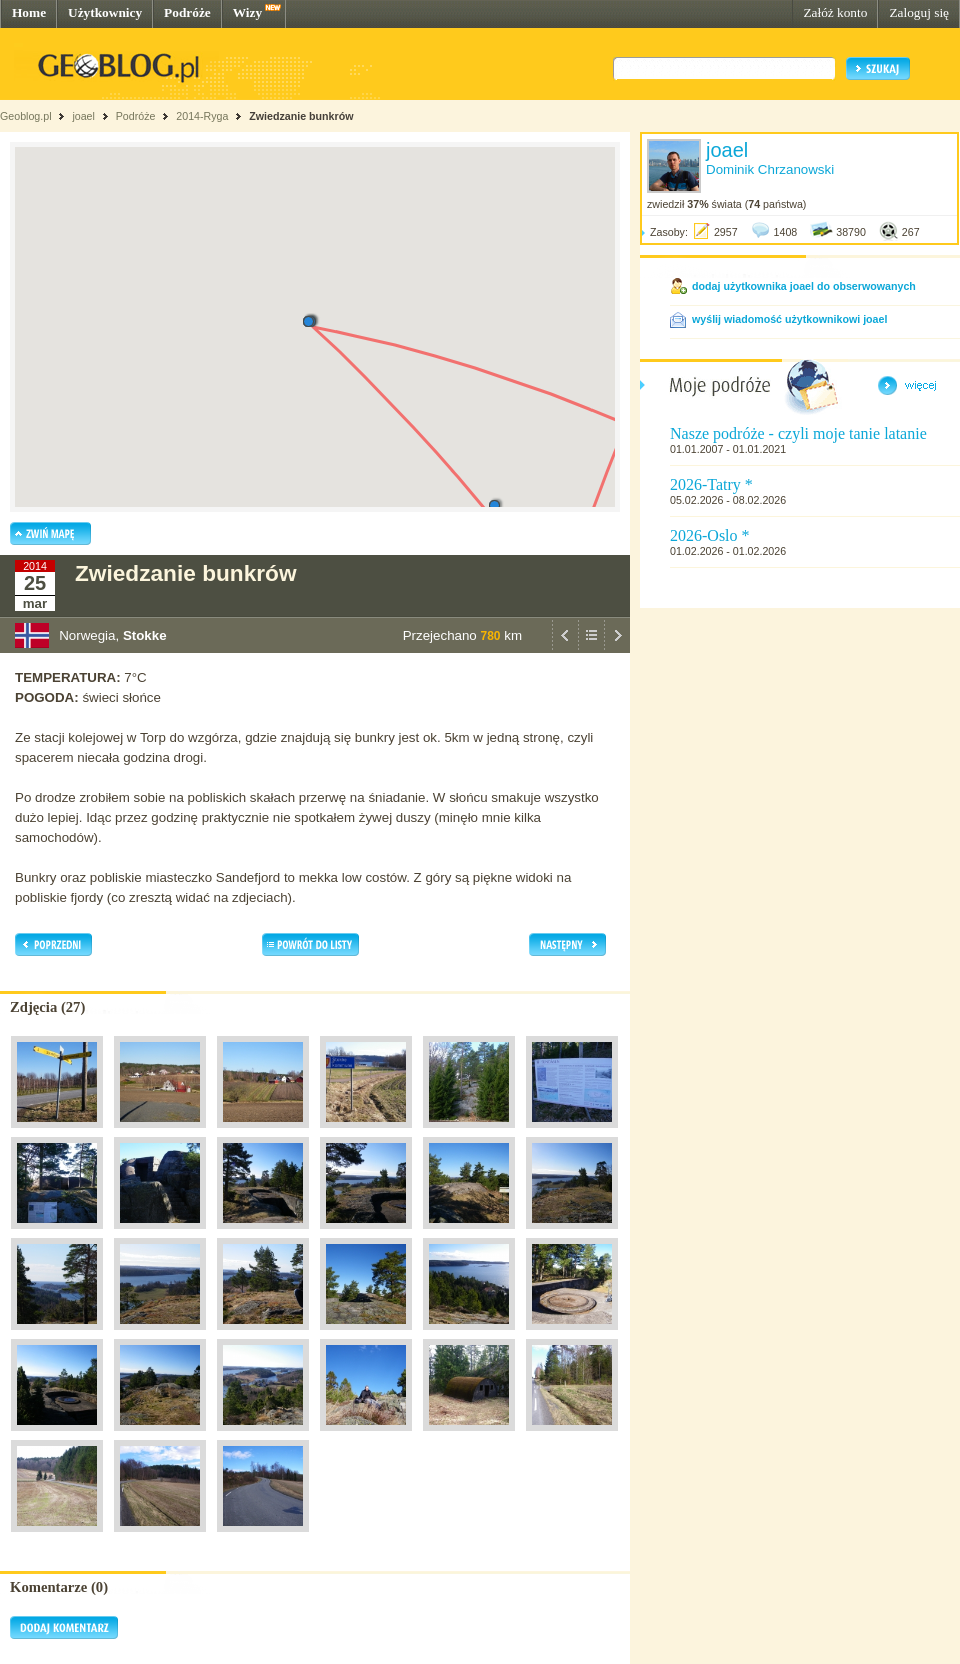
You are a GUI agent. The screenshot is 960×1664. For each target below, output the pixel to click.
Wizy (247, 12)
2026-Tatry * (711, 484)
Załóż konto (835, 12)
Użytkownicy (105, 12)
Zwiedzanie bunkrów (301, 116)
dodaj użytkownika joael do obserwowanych (804, 286)
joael (83, 116)
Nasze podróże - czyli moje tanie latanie (798, 433)
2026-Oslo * (710, 535)
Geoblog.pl (26, 116)
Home (29, 12)
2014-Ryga (202, 116)
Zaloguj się (919, 12)
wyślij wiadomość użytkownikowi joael (789, 319)
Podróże (187, 12)
